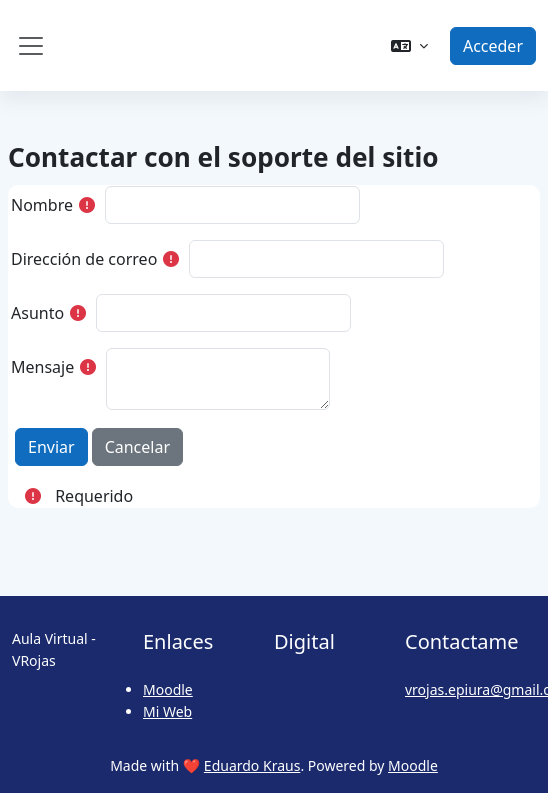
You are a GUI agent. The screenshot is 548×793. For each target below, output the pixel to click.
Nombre (42, 205)
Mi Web (167, 711)
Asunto (37, 313)
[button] (409, 46)
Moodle (168, 689)
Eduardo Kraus (252, 765)
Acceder (493, 46)
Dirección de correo (84, 259)
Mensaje (42, 367)
